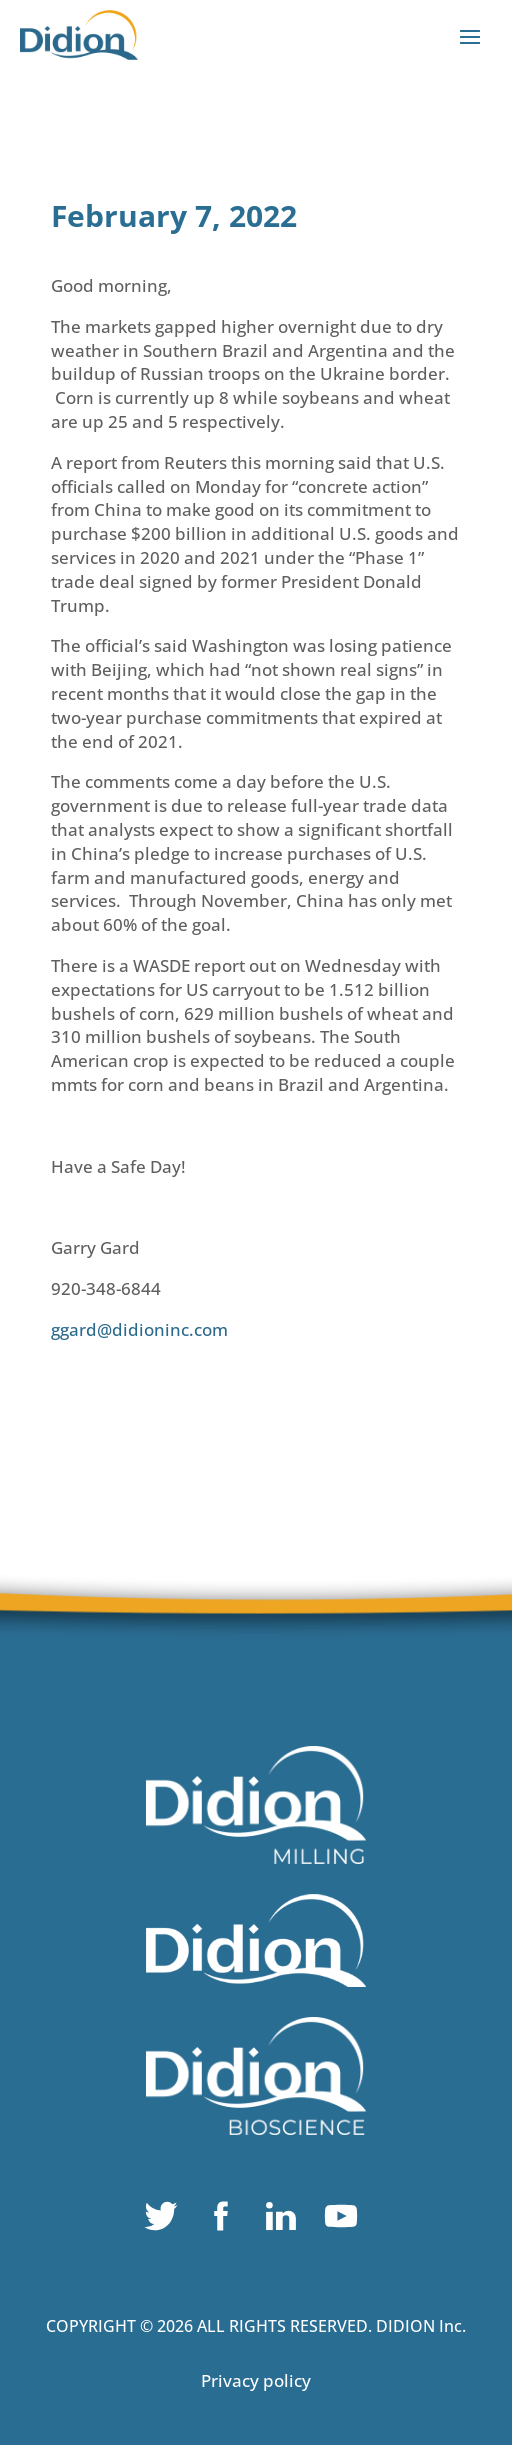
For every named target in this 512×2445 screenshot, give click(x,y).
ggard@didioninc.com (139, 1329)
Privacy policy (256, 2380)
